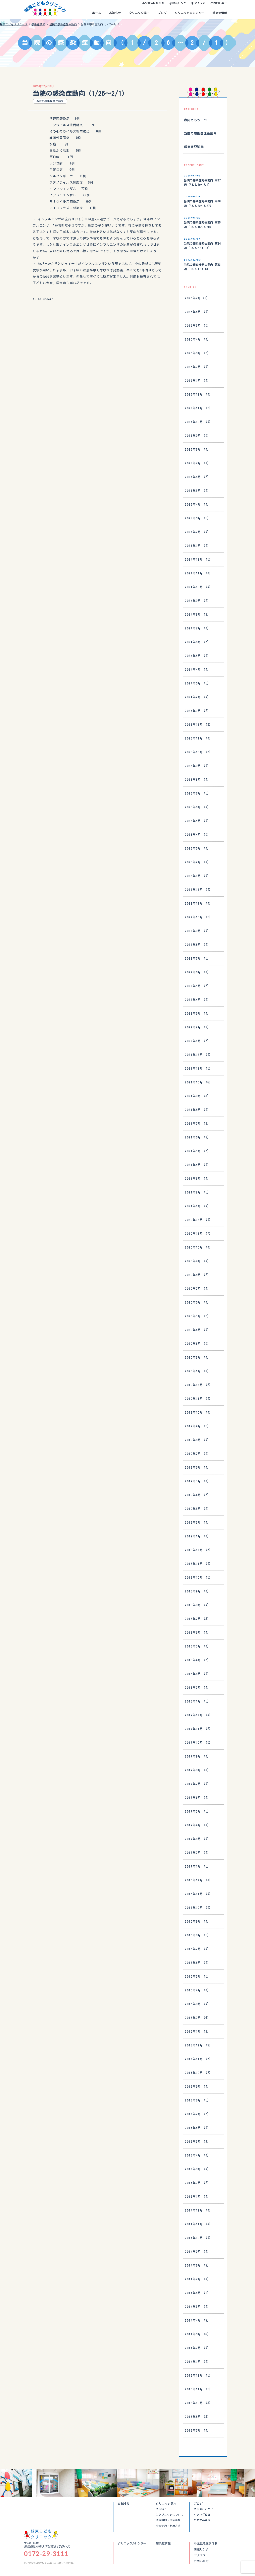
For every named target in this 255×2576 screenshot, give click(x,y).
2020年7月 (193, 1288)
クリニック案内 (139, 13)
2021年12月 (194, 1054)
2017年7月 (193, 1783)
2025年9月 (193, 435)
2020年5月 (193, 1316)
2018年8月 (193, 1605)
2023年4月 (193, 834)
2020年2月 (193, 1357)
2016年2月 (193, 2017)
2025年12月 (194, 394)
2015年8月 (193, 2100)
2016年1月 (193, 2031)
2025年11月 (194, 408)
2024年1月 (193, 710)
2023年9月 (193, 765)
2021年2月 (193, 1192)
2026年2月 (193, 366)
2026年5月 (193, 325)
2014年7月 (193, 2279)
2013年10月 (194, 2403)
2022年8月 (193, 944)
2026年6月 (193, 311)
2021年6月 (193, 1137)
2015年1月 (193, 2196)
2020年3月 (193, 1343)
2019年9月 (193, 1426)
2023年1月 (193, 875)
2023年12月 (194, 724)
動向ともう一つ (195, 120)
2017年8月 (193, 1770)
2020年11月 (194, 1233)
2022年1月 (193, 1041)
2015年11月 (194, 2059)
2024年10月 (194, 587)
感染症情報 (219, 13)
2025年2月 (193, 532)
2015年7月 (193, 2114)
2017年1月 (193, 1866)
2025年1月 (193, 545)
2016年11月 (194, 1894)
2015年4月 (193, 2155)
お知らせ (115, 13)
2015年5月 (193, 2141)
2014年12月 (194, 2210)
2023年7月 (193, 793)
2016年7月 (193, 1949)
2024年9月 (193, 600)
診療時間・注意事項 (168, 2520)
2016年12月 (194, 1880)
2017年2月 (193, 1852)
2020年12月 (194, 1219)
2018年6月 (193, 1632)
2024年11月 (194, 573)
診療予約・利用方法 (168, 2526)
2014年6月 (193, 2292)
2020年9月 (193, 1261)
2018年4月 (193, 1660)
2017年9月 (193, 1756)
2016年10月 (194, 1907)
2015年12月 (194, 2045)
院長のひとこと (203, 2509)
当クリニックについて (169, 2515)
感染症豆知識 (194, 146)
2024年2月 (193, 697)
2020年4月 (193, 1329)
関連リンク (179, 3)
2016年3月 (193, 2004)
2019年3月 (193, 1508)
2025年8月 (193, 449)
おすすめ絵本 (202, 2520)
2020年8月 (193, 1274)
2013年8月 (193, 2416)
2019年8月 (193, 1440)
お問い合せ (220, 3)
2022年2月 (193, 1027)
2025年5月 (193, 490)
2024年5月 (193, 655)
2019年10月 (194, 1412)
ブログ (162, 13)
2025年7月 (193, 463)
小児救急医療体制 (153, 3)
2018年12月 (194, 1550)
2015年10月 (194, 2072)
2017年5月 (193, 1811)
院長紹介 (161, 2509)
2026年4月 (193, 339)
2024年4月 (193, 669)
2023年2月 (193, 862)
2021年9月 (193, 1096)
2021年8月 (193, 1109)
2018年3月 (193, 1673)
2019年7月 (193, 1453)
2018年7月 (193, 1618)
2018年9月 (193, 1591)
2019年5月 (193, 1481)
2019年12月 (194, 1385)
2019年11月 (194, 1398)
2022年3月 (193, 1013)
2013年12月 (194, 2375)
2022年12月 (194, 889)
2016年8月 (193, 1935)
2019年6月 (193, 1467)
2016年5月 (193, 1976)
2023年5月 (193, 820)
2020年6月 (193, 1302)
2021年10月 (194, 1082)
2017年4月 (193, 1825)
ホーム (96, 13)
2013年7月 (193, 2430)
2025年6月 (193, 477)
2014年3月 (193, 2334)
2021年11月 (194, 1068)
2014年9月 (193, 2251)
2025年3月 (193, 518)
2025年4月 (193, 504)
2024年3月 (193, 683)
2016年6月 (193, 1962)
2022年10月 (194, 917)
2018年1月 (193, 1701)
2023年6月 (193, 807)
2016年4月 (193, 1990)
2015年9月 (193, 2086)
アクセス (199, 3)
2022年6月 (193, 972)
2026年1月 (193, 380)
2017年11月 (194, 1728)
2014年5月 (193, 2306)
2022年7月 (193, 958)
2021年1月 (193, 1206)
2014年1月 (193, 2361)
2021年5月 (193, 1151)
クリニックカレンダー (189, 13)
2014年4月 (193, 2320)
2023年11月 (194, 738)
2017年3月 (193, 1838)
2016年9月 (193, 1921)
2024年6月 (193, 642)
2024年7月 (193, 628)
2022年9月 (193, 931)
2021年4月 (193, 1164)
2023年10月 (194, 752)
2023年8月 (193, 779)
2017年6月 (193, 1797)
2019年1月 (193, 1536)
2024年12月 (194, 559)
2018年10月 (194, 1577)
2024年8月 (193, 614)
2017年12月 (194, 1715)
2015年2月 (193, 2182)
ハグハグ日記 (202, 2515)
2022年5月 (193, 986)
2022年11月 (194, 903)
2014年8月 (193, 2265)
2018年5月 (193, 1646)
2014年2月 (193, 2348)
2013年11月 (194, 2389)
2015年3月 (193, 2169)
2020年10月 (194, 1247)
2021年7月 (193, 1123)
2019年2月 (193, 1522)
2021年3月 (193, 1178)
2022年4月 (193, 999)
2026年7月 (193, 298)
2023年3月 (193, 848)
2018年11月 (194, 1563)
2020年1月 (193, 1371)
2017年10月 (194, 1742)
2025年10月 (194, 421)
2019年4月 (193, 1495)
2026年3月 (193, 353)
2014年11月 (194, 2224)
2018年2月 (193, 1687)
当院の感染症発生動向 (200, 133)
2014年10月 (194, 2237)
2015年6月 (193, 2127)
